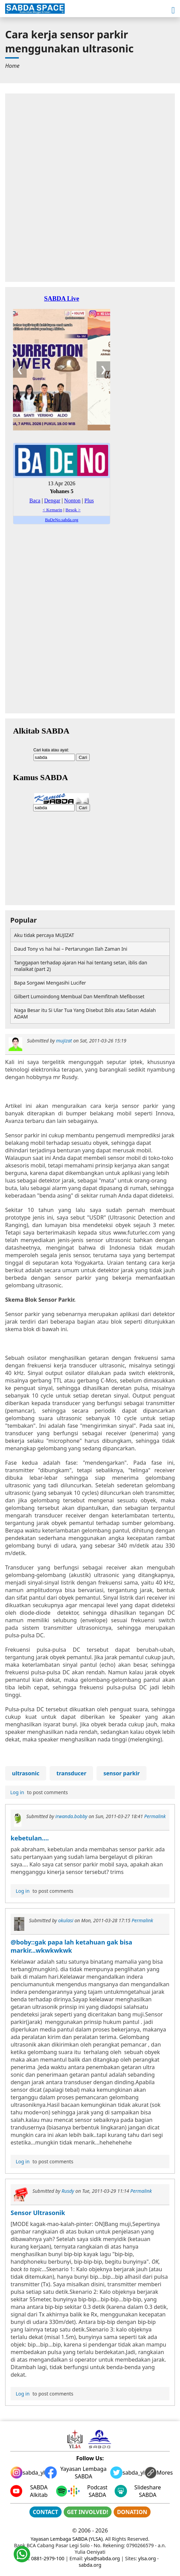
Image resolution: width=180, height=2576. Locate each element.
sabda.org (90, 2565)
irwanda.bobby (71, 1816)
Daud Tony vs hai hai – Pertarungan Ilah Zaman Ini (70, 949)
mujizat (64, 1040)
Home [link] (12, 66)
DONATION (132, 2512)
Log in (17, 1792)
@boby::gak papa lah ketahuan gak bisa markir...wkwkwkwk (71, 1946)
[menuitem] (12, 66)
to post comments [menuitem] (38, 1792)
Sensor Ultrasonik (38, 2213)
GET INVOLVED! (87, 2512)
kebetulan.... (30, 1838)
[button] (173, 10)
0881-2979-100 (47, 2558)
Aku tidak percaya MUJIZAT (44, 935)
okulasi (65, 1920)
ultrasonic (25, 1773)
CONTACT (45, 2512)
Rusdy (68, 2191)
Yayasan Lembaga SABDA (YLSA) (67, 2539)
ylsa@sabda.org (102, 2558)
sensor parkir (121, 1773)
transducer (71, 1773)
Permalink (155, 1816)
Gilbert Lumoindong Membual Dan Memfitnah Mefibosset (79, 996)
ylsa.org (147, 2558)
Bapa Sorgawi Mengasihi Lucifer (50, 982)
